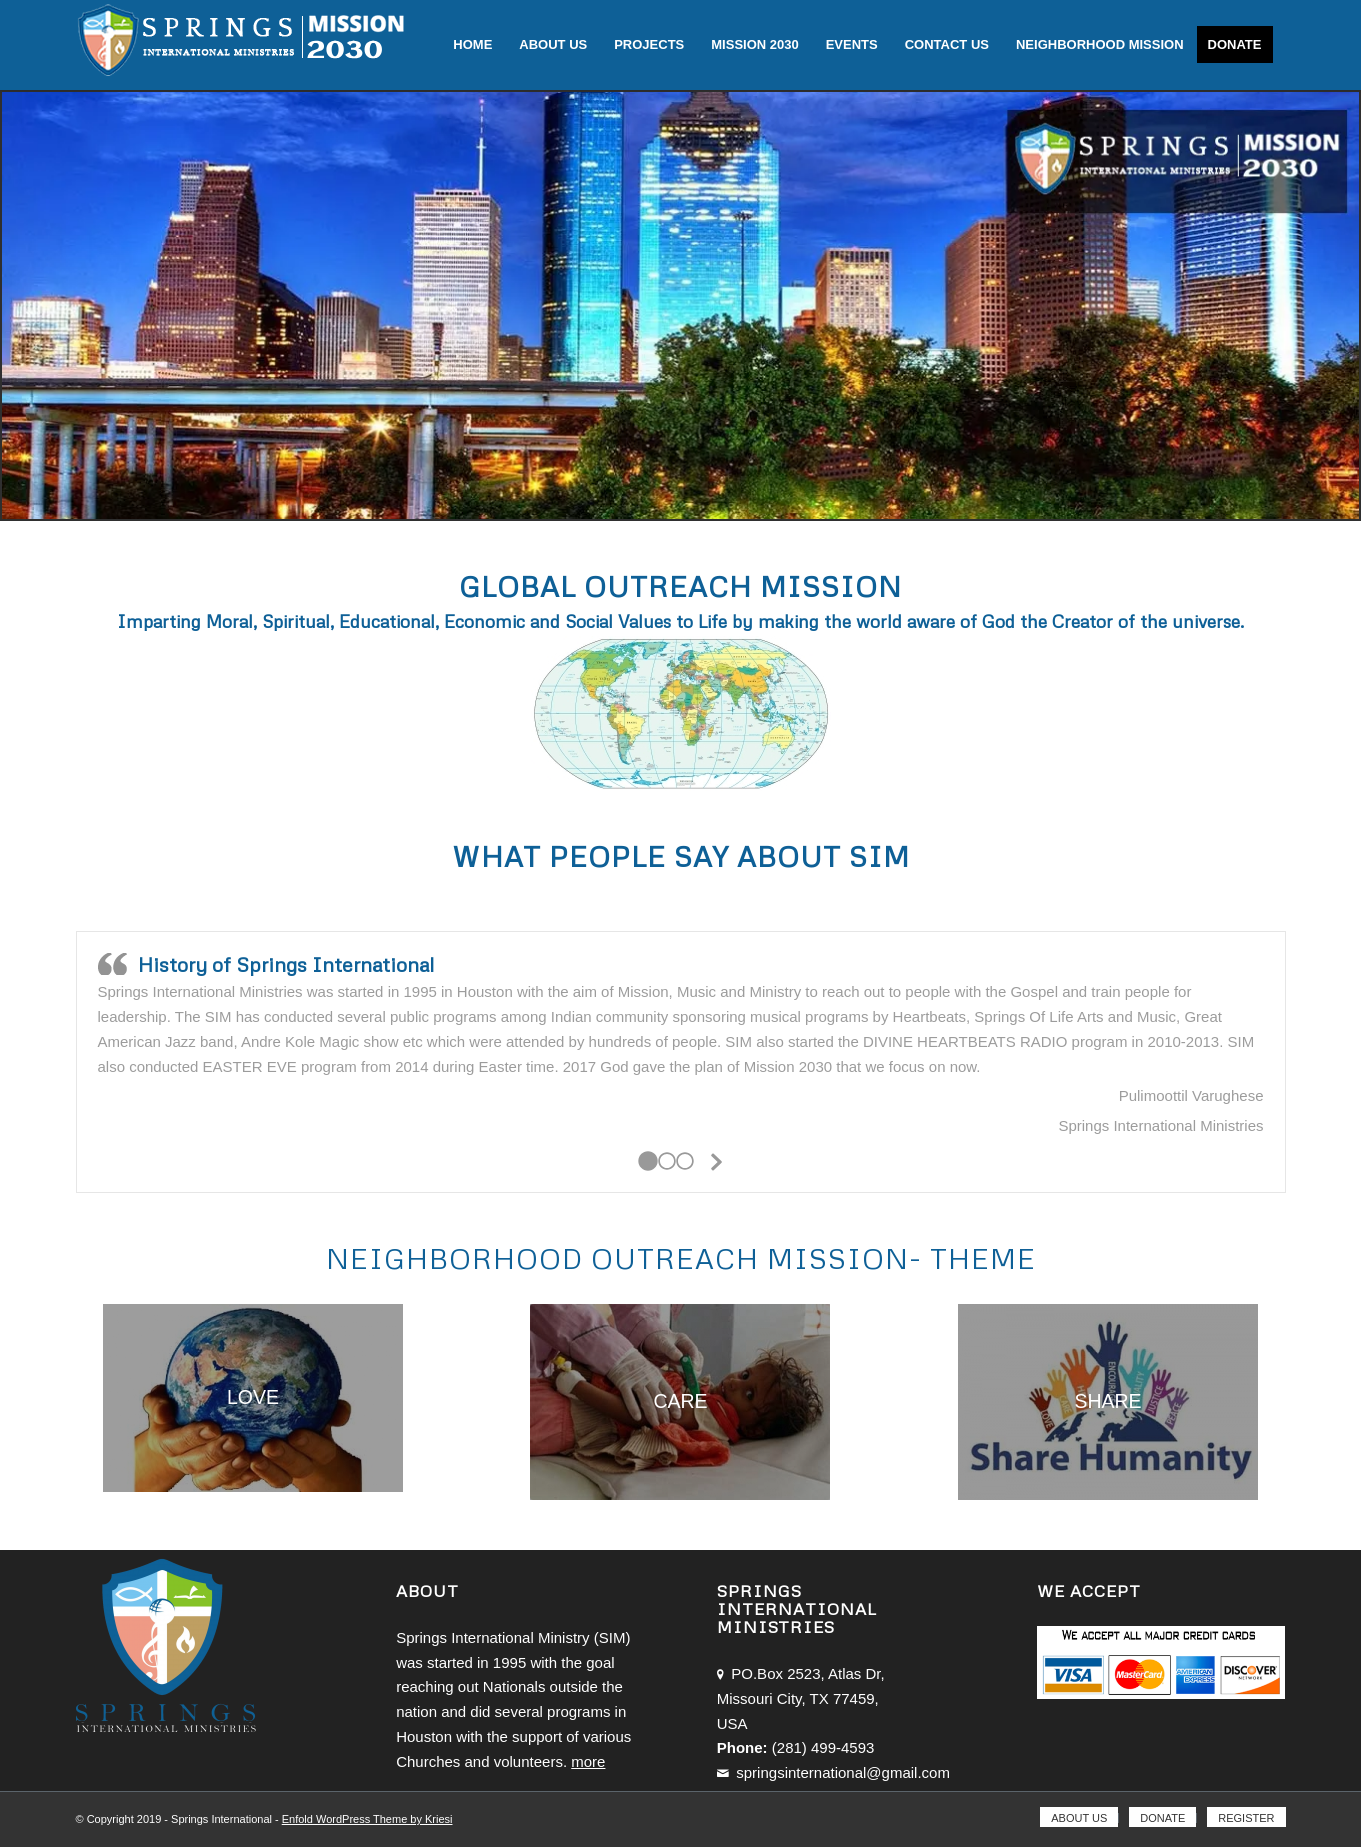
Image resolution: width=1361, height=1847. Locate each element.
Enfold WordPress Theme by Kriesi (367, 1819)
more (588, 1761)
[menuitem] (472, 45)
